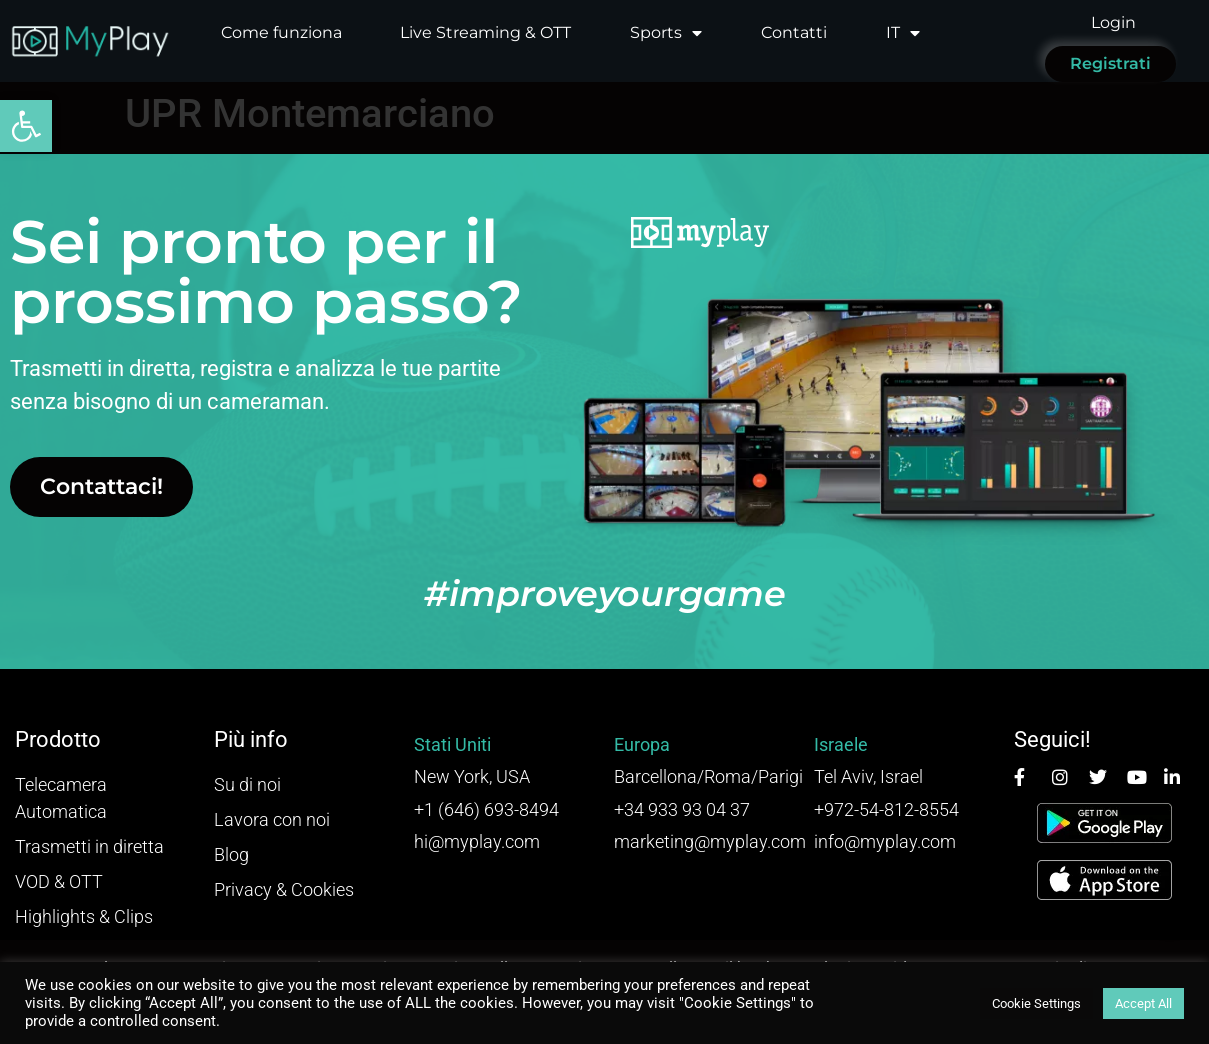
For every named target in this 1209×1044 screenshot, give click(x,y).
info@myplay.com (885, 841)
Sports (666, 33)
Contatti (794, 32)
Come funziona (281, 32)
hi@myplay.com (477, 841)
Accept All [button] (1143, 1003)
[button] (26, 126)
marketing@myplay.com (710, 841)
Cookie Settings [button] (1036, 1003)
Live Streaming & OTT (485, 32)
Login (1113, 22)
